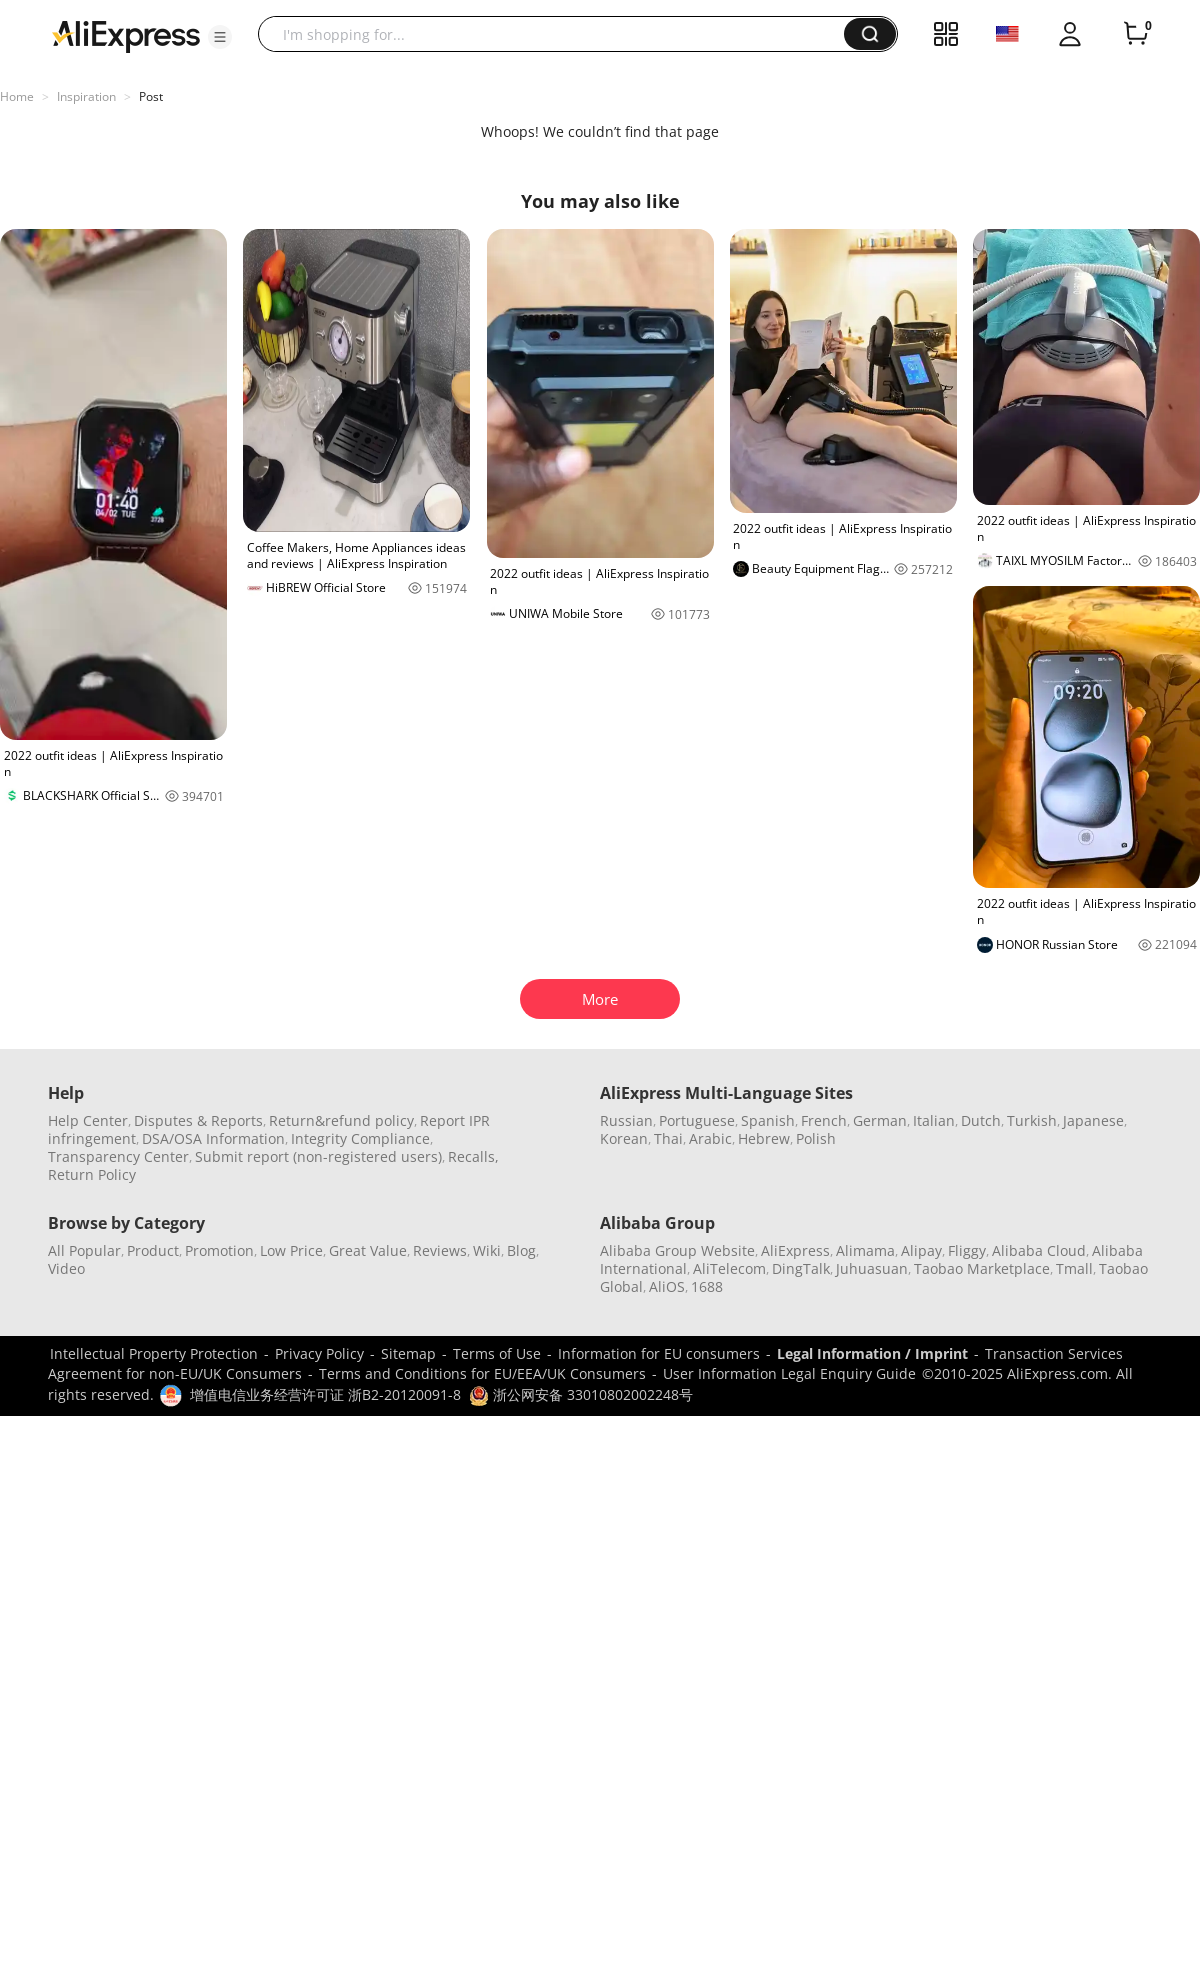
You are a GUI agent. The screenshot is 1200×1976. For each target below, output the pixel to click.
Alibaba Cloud (1039, 1250)
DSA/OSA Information (213, 1138)
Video (66, 1268)
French (824, 1120)
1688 (707, 1286)
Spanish (768, 1120)
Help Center (88, 1120)
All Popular (84, 1250)
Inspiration (86, 96)
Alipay (921, 1250)
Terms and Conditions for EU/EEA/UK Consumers (482, 1373)
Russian (626, 1120)
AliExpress (795, 1250)
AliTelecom (729, 1268)
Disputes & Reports (198, 1120)
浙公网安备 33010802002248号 (581, 1394)
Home (17, 96)
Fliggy (967, 1250)
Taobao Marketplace (982, 1268)
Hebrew (764, 1138)
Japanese (1093, 1120)
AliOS (667, 1286)
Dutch (981, 1120)
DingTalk (801, 1268)
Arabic (710, 1138)
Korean (624, 1138)
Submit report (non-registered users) (318, 1156)
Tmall (1074, 1268)
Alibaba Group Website (677, 1250)
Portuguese (697, 1120)
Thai (668, 1138)
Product (153, 1250)
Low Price (291, 1250)
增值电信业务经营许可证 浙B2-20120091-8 (325, 1394)
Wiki (487, 1250)
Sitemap (408, 1353)
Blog (521, 1250)
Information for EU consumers (659, 1353)
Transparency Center (118, 1156)
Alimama (865, 1250)
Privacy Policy (319, 1353)
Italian (934, 1120)
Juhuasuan (872, 1268)
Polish (816, 1138)
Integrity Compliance (360, 1138)
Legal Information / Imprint (872, 1353)
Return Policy (92, 1174)
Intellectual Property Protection (154, 1353)
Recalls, (473, 1156)
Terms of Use (497, 1353)
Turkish (1032, 1120)
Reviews (440, 1250)
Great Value (368, 1250)
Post (151, 96)
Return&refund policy (341, 1120)
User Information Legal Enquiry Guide (789, 1373)
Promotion (219, 1250)
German (880, 1120)
